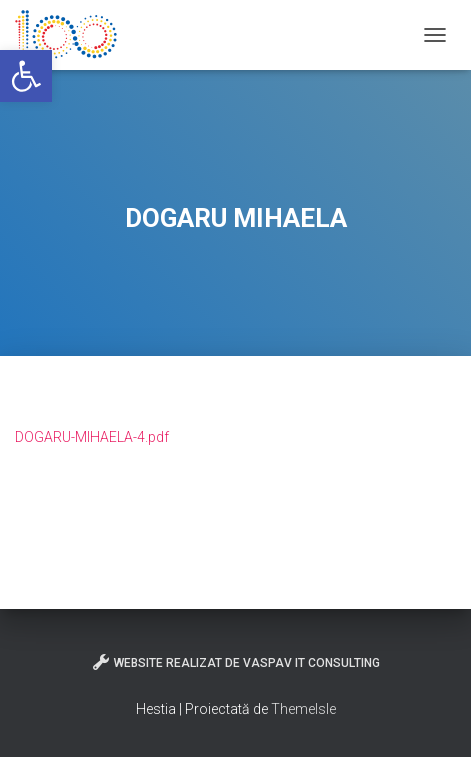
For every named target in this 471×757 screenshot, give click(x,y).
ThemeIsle (303, 709)
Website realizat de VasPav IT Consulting (235, 662)
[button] (26, 76)
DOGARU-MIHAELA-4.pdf (92, 437)
